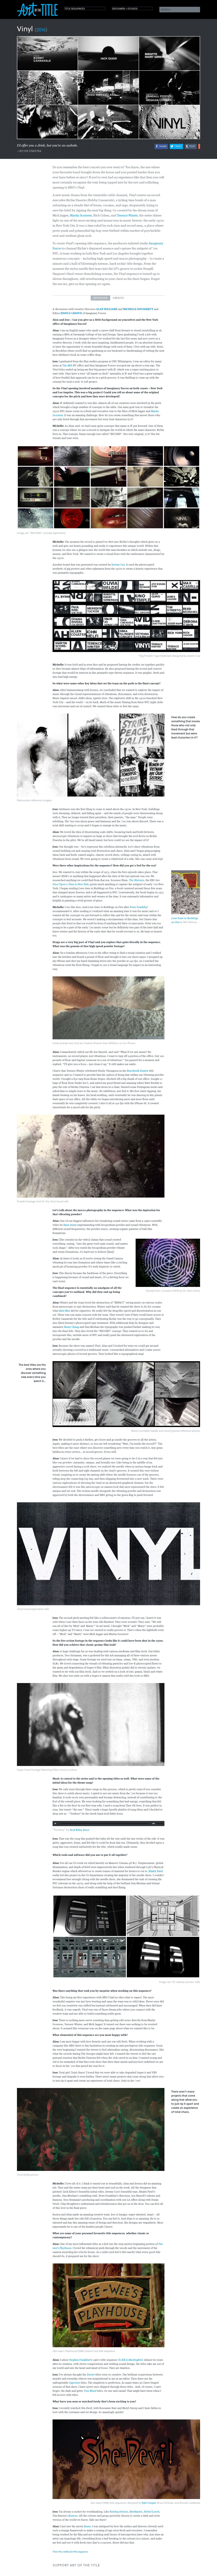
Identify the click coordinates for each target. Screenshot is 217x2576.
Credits (118, 298)
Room (87, 2526)
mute (153, 1823)
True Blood (90, 2391)
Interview (100, 298)
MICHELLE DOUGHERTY (138, 309)
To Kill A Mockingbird (130, 2360)
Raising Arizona (119, 2512)
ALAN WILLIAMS (106, 309)
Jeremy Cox (118, 564)
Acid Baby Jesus (79, 1830)
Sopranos (74, 2383)
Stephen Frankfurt (80, 2360)
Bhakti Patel (156, 1871)
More (199, 146)
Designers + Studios (129, 9)
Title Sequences (79, 9)
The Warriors (136, 880)
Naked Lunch (151, 2512)
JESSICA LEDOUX (71, 313)
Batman (73, 2516)
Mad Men (64, 1311)
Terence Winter (127, 215)
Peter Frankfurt (139, 907)
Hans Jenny (70, 1225)
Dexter (91, 2374)
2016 (41, 29)
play (55, 1823)
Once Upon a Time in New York (70, 884)
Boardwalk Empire (137, 1071)
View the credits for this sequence (70, 2552)
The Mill (67, 365)
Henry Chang (71, 1327)
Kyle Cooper (149, 2503)
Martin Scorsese (81, 215)
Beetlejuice (136, 2512)
